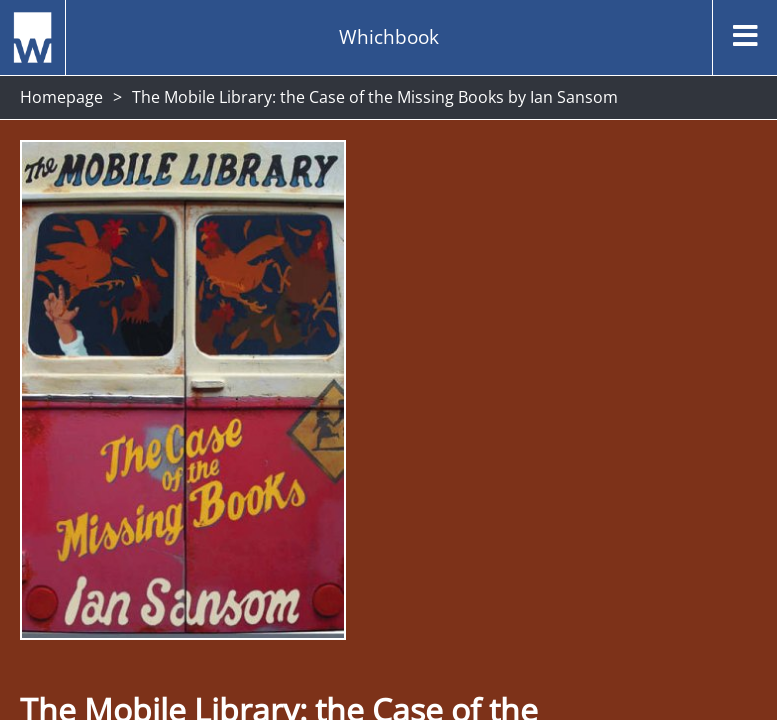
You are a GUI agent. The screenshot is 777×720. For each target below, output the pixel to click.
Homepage (61, 97)
